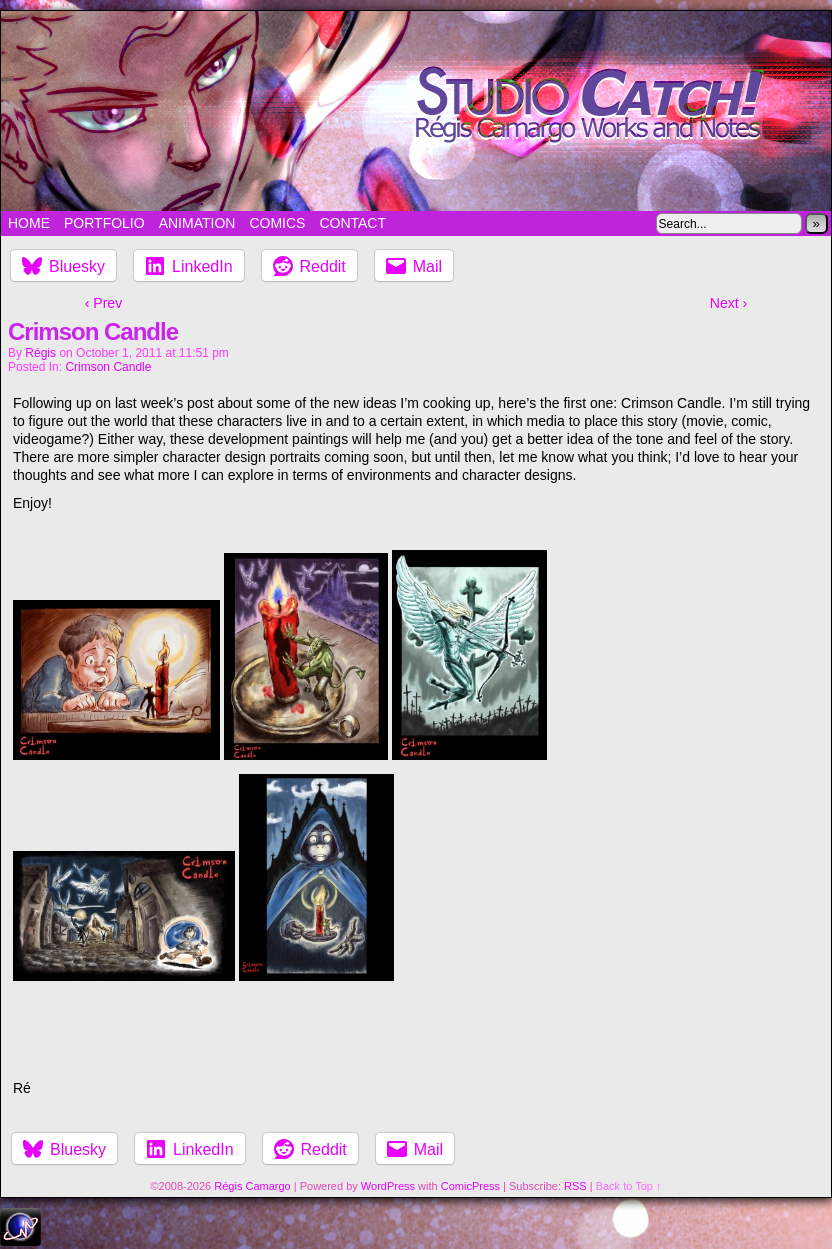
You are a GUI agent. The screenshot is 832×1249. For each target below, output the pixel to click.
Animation (197, 223)
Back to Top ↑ (629, 1186)
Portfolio (104, 223)
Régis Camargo (252, 1186)
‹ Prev (103, 303)
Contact (352, 223)
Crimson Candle (108, 367)
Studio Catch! (416, 111)
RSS (575, 1186)
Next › (728, 303)
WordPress (388, 1186)
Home (29, 223)
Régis (40, 353)
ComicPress (470, 1186)
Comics (277, 223)
